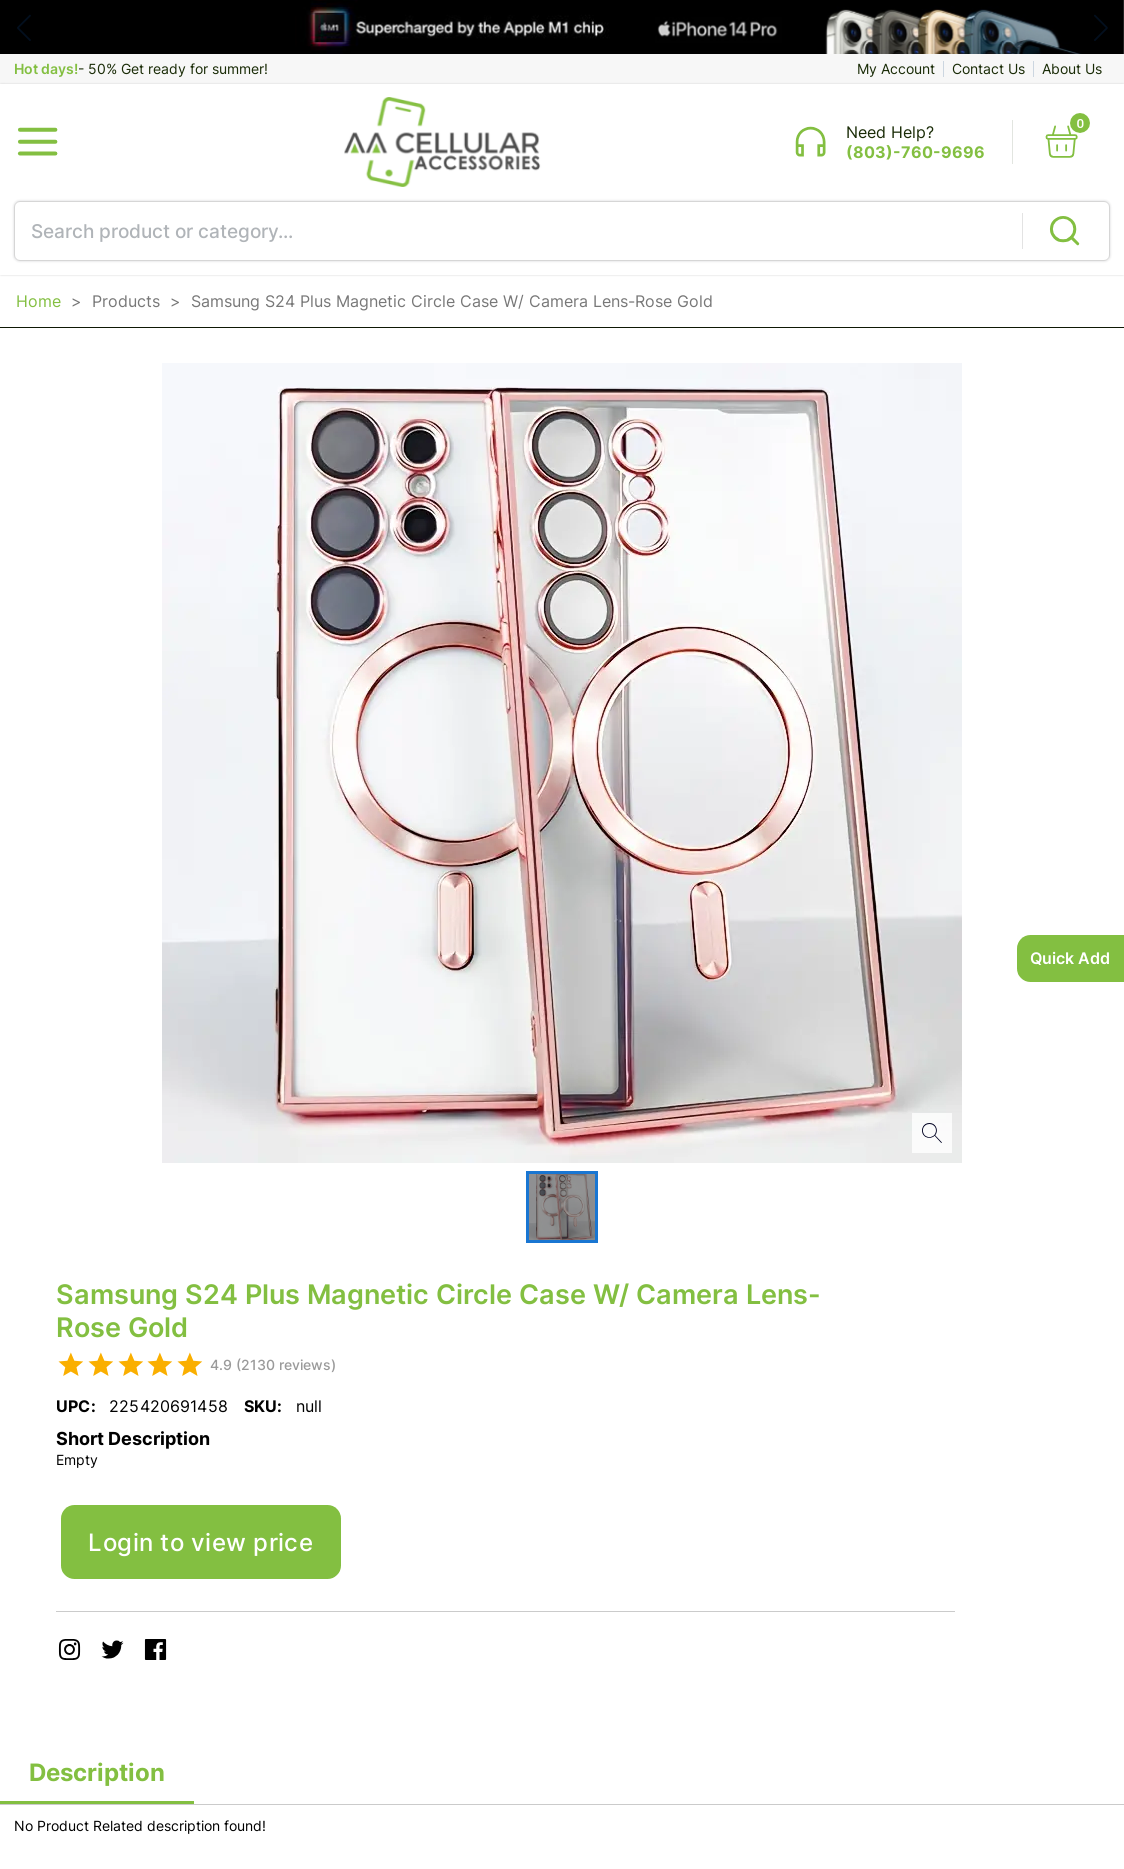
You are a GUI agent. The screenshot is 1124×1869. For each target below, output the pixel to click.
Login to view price (200, 1542)
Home (38, 301)
